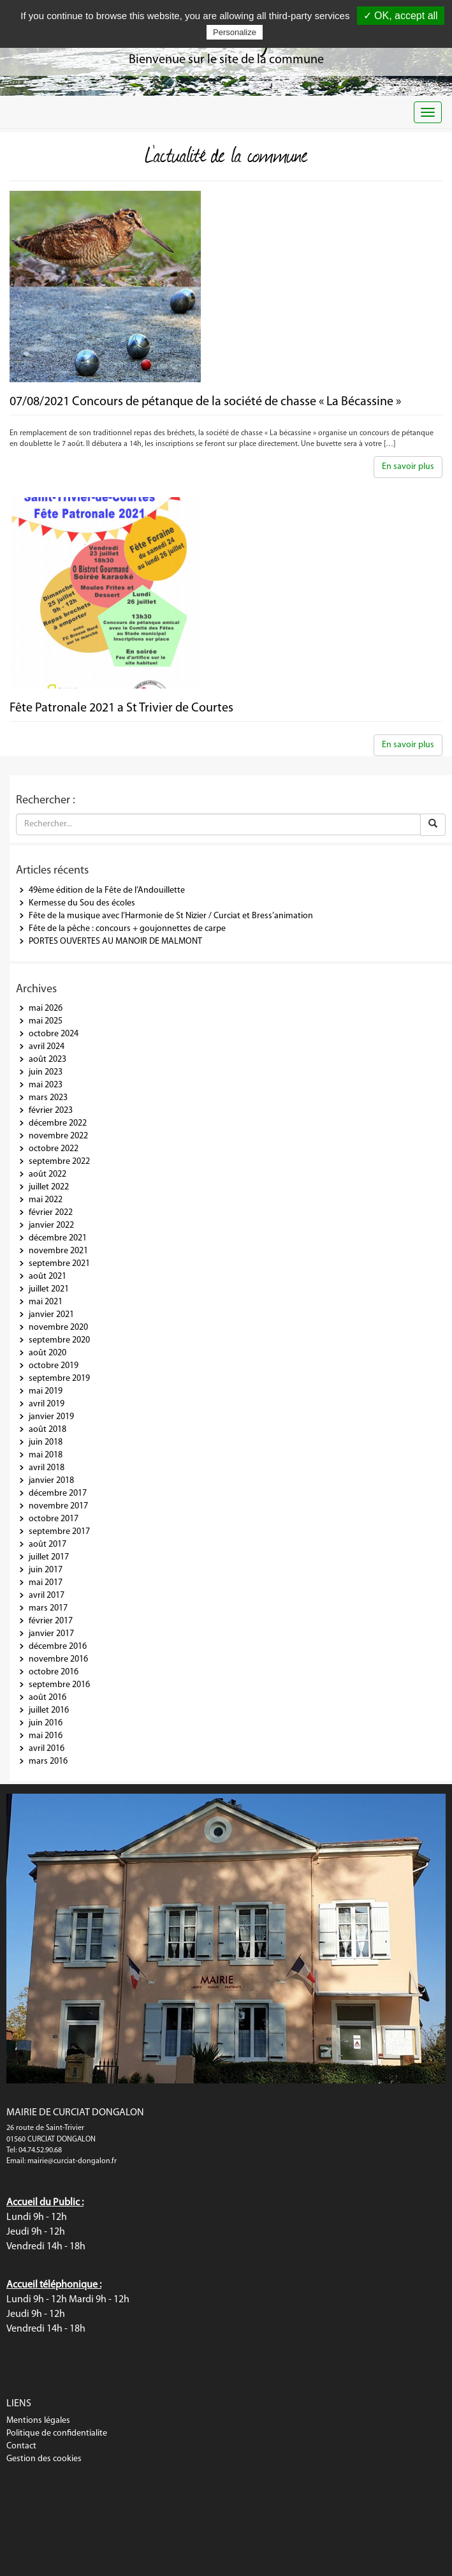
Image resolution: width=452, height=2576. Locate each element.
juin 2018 (45, 1442)
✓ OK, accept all (400, 15)
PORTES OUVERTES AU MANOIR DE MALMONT (115, 941)
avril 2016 (46, 1748)
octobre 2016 (53, 1672)
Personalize (234, 32)
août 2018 (47, 1429)
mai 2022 (45, 1200)
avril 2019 (46, 1404)
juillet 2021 (49, 1289)
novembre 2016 (58, 1659)
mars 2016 (48, 1761)
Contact (21, 2446)
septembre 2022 (59, 1161)
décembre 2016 (58, 1646)
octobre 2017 (53, 1519)
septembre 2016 (59, 1685)
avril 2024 (46, 1047)
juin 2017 (45, 1570)
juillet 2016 (49, 1710)
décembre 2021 (58, 1238)
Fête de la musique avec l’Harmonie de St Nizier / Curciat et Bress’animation (171, 916)
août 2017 (47, 1544)
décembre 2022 (58, 1123)
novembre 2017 (58, 1506)
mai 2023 (45, 1085)
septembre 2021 (59, 1264)
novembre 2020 (58, 1327)
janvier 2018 (51, 1480)
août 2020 (47, 1353)
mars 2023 (48, 1098)
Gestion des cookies (44, 2459)
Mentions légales (38, 2420)
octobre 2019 (53, 1366)
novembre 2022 (58, 1136)
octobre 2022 (53, 1149)
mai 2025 (45, 1021)
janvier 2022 (51, 1225)
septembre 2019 (59, 1378)
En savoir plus (408, 467)
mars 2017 (48, 1608)
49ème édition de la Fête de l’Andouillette (107, 890)
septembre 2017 (59, 1532)
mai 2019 (45, 1391)
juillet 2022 (49, 1187)
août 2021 (47, 1276)
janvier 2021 (51, 1315)
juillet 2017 (49, 1557)
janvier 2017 (51, 1634)
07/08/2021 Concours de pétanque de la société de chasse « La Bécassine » (205, 402)
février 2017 (51, 1621)
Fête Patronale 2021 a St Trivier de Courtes (121, 708)
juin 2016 (45, 1723)
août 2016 (47, 1697)
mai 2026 (45, 1008)
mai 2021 (45, 1302)
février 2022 (51, 1212)
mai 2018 (45, 1455)
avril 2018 (46, 1468)
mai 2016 (45, 1736)
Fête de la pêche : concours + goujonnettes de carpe (127, 929)
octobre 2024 (53, 1034)
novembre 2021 (58, 1251)
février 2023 (51, 1110)
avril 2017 (46, 1595)
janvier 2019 (51, 1417)
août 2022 (47, 1174)
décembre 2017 (58, 1493)
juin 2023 (45, 1072)
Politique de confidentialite (56, 2433)
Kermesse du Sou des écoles (82, 903)
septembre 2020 (59, 1340)
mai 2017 (45, 1583)
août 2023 (47, 1059)
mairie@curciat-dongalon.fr (72, 2161)
